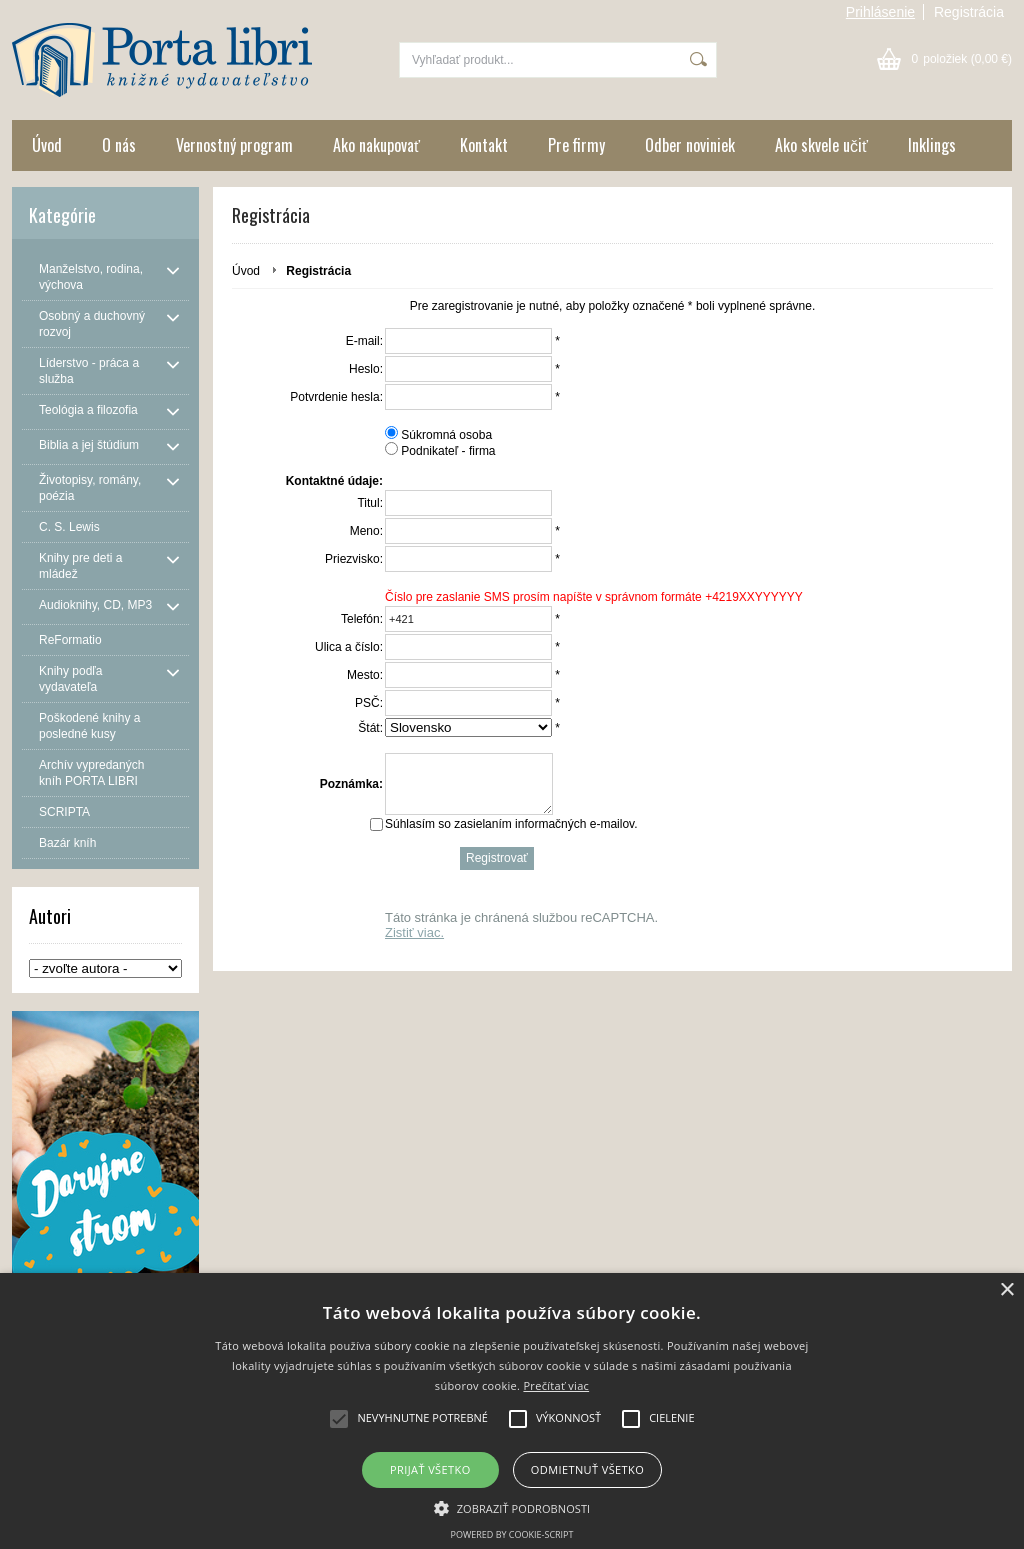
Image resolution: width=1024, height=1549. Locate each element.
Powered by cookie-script (512, 1534)
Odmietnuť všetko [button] (587, 1469)
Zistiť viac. (414, 944)
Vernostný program (234, 145)
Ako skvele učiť (821, 145)
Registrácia (969, 12)
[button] (512, 1507)
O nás (119, 145)
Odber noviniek (690, 145)
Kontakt (484, 145)
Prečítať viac (556, 1385)
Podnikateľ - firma (448, 451)
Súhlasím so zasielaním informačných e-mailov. (511, 836)
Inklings (932, 145)
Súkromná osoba (446, 435)
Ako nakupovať (376, 145)
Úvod (47, 145)
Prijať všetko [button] (430, 1469)
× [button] (1006, 1290)
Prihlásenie (880, 12)
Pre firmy (576, 145)
